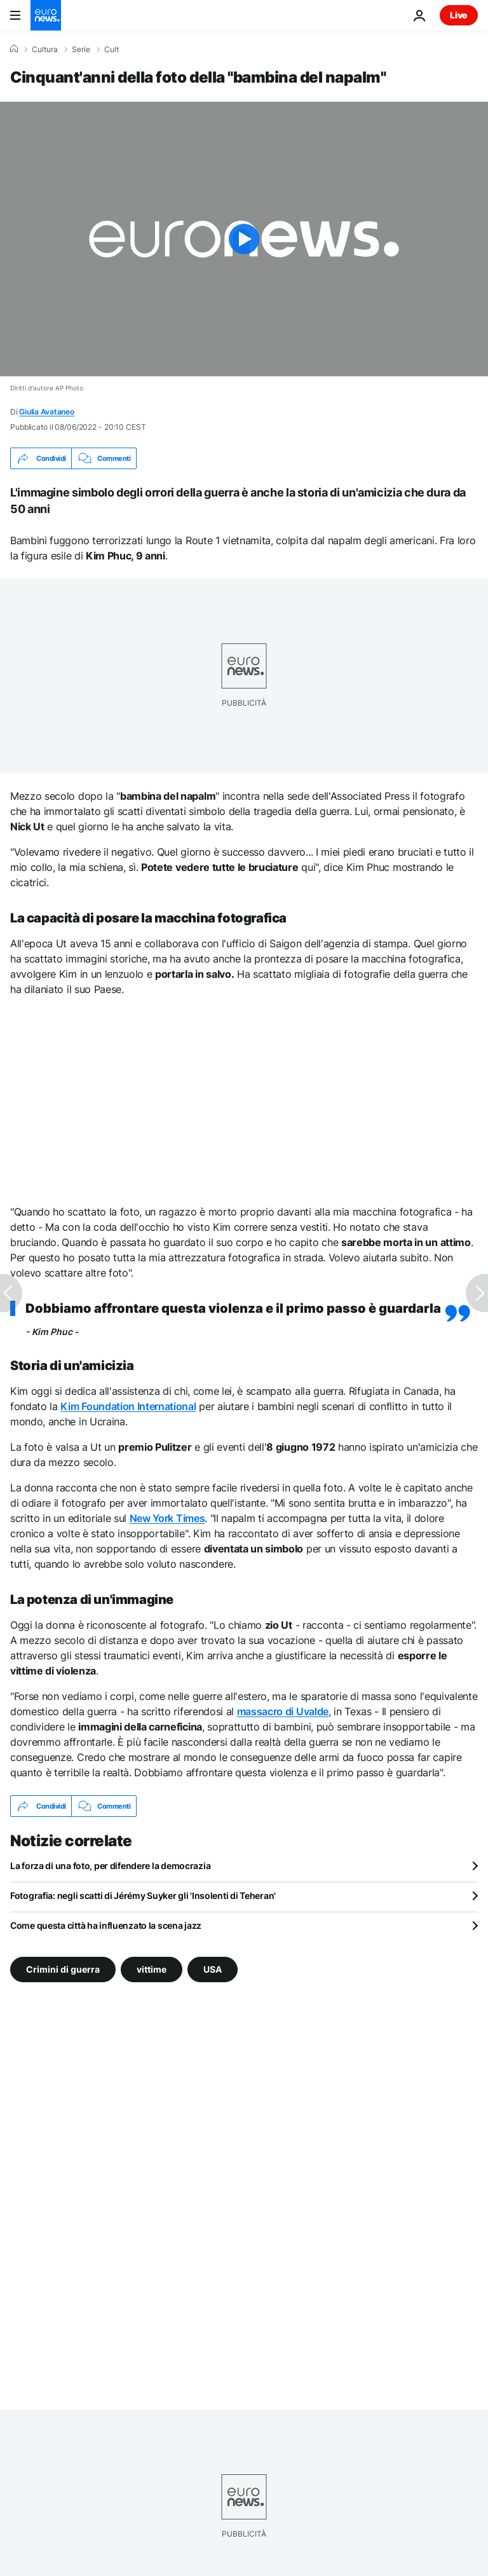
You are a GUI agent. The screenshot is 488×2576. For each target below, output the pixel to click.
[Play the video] (244, 239)
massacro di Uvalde (283, 1711)
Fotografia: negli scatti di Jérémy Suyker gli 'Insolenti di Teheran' (143, 1895)
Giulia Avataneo (46, 411)
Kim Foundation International (128, 1406)
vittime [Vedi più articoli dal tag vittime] (151, 1969)
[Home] (14, 49)
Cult (111, 49)
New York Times (167, 1518)
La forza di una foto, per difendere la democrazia (110, 1865)
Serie (81, 49)
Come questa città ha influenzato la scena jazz (105, 1925)
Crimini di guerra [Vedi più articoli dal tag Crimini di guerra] (63, 1969)
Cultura (45, 49)
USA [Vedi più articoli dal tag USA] (212, 1969)
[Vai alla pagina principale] (45, 15)
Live (459, 15)
